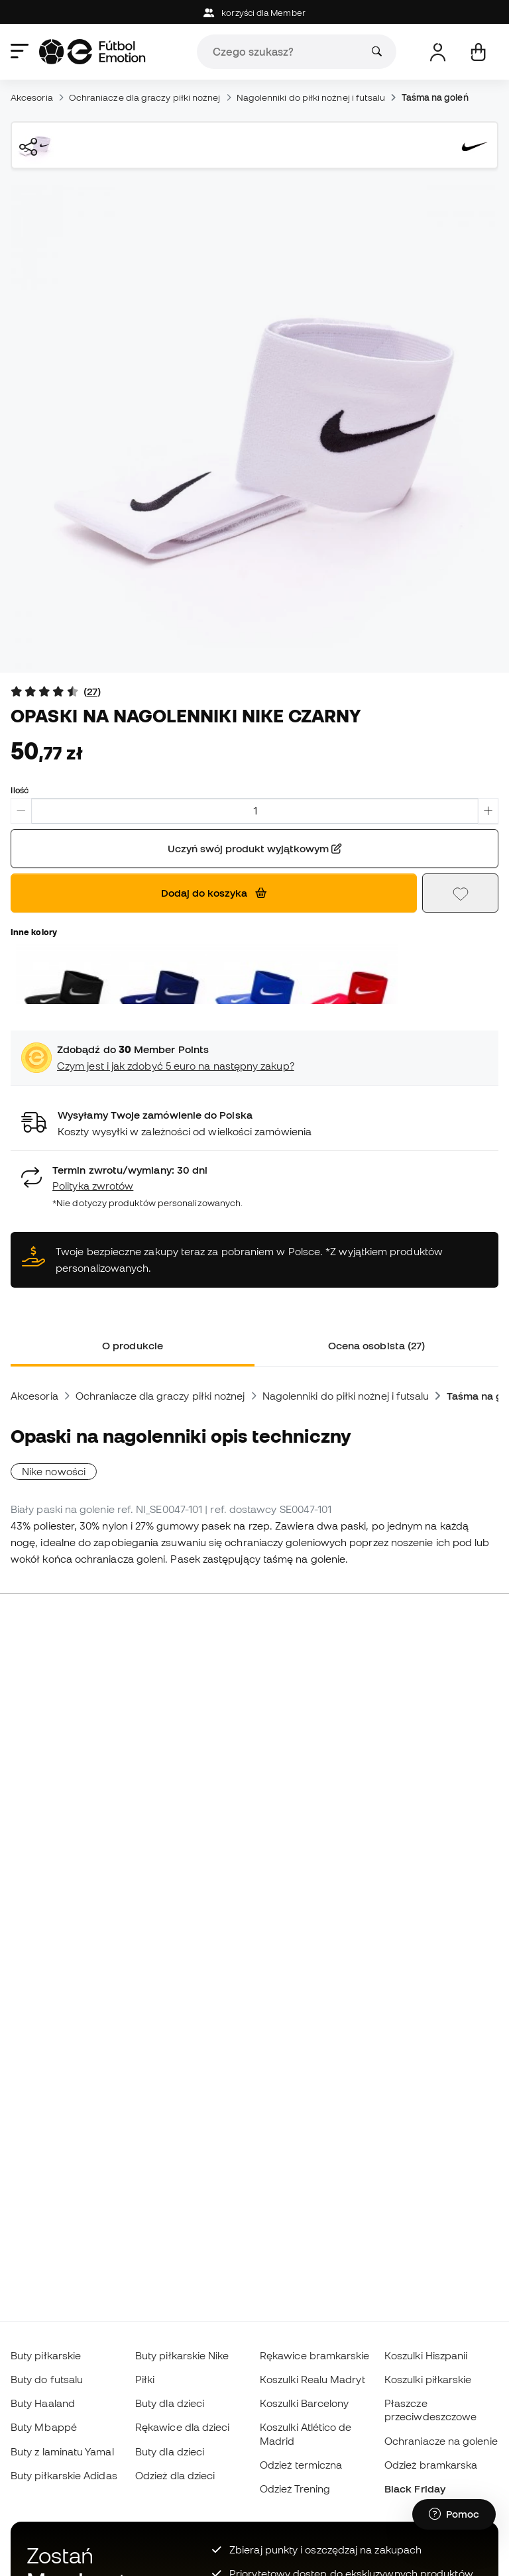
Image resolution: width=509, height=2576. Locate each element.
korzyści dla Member (254, 13)
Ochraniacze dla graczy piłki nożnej (145, 97)
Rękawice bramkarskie (315, 2355)
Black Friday (414, 2488)
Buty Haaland (43, 2403)
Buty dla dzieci (169, 2403)
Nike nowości (53, 1471)
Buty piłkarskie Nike (182, 2355)
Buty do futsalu (47, 2379)
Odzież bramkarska (430, 2465)
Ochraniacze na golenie (441, 2441)
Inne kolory (34, 931)
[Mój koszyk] (478, 52)
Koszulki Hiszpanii (425, 2355)
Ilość (19, 790)
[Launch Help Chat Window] (454, 2514)
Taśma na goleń (435, 97)
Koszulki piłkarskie (427, 2379)
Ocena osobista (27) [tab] (376, 1345)
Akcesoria (32, 97)
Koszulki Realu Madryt (312, 2379)
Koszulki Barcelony (304, 2403)
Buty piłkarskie (46, 2355)
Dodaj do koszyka (213, 893)
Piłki (144, 2379)
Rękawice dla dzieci (182, 2427)
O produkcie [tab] (132, 1345)
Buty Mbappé (44, 2427)
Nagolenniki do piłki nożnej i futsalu (311, 97)
